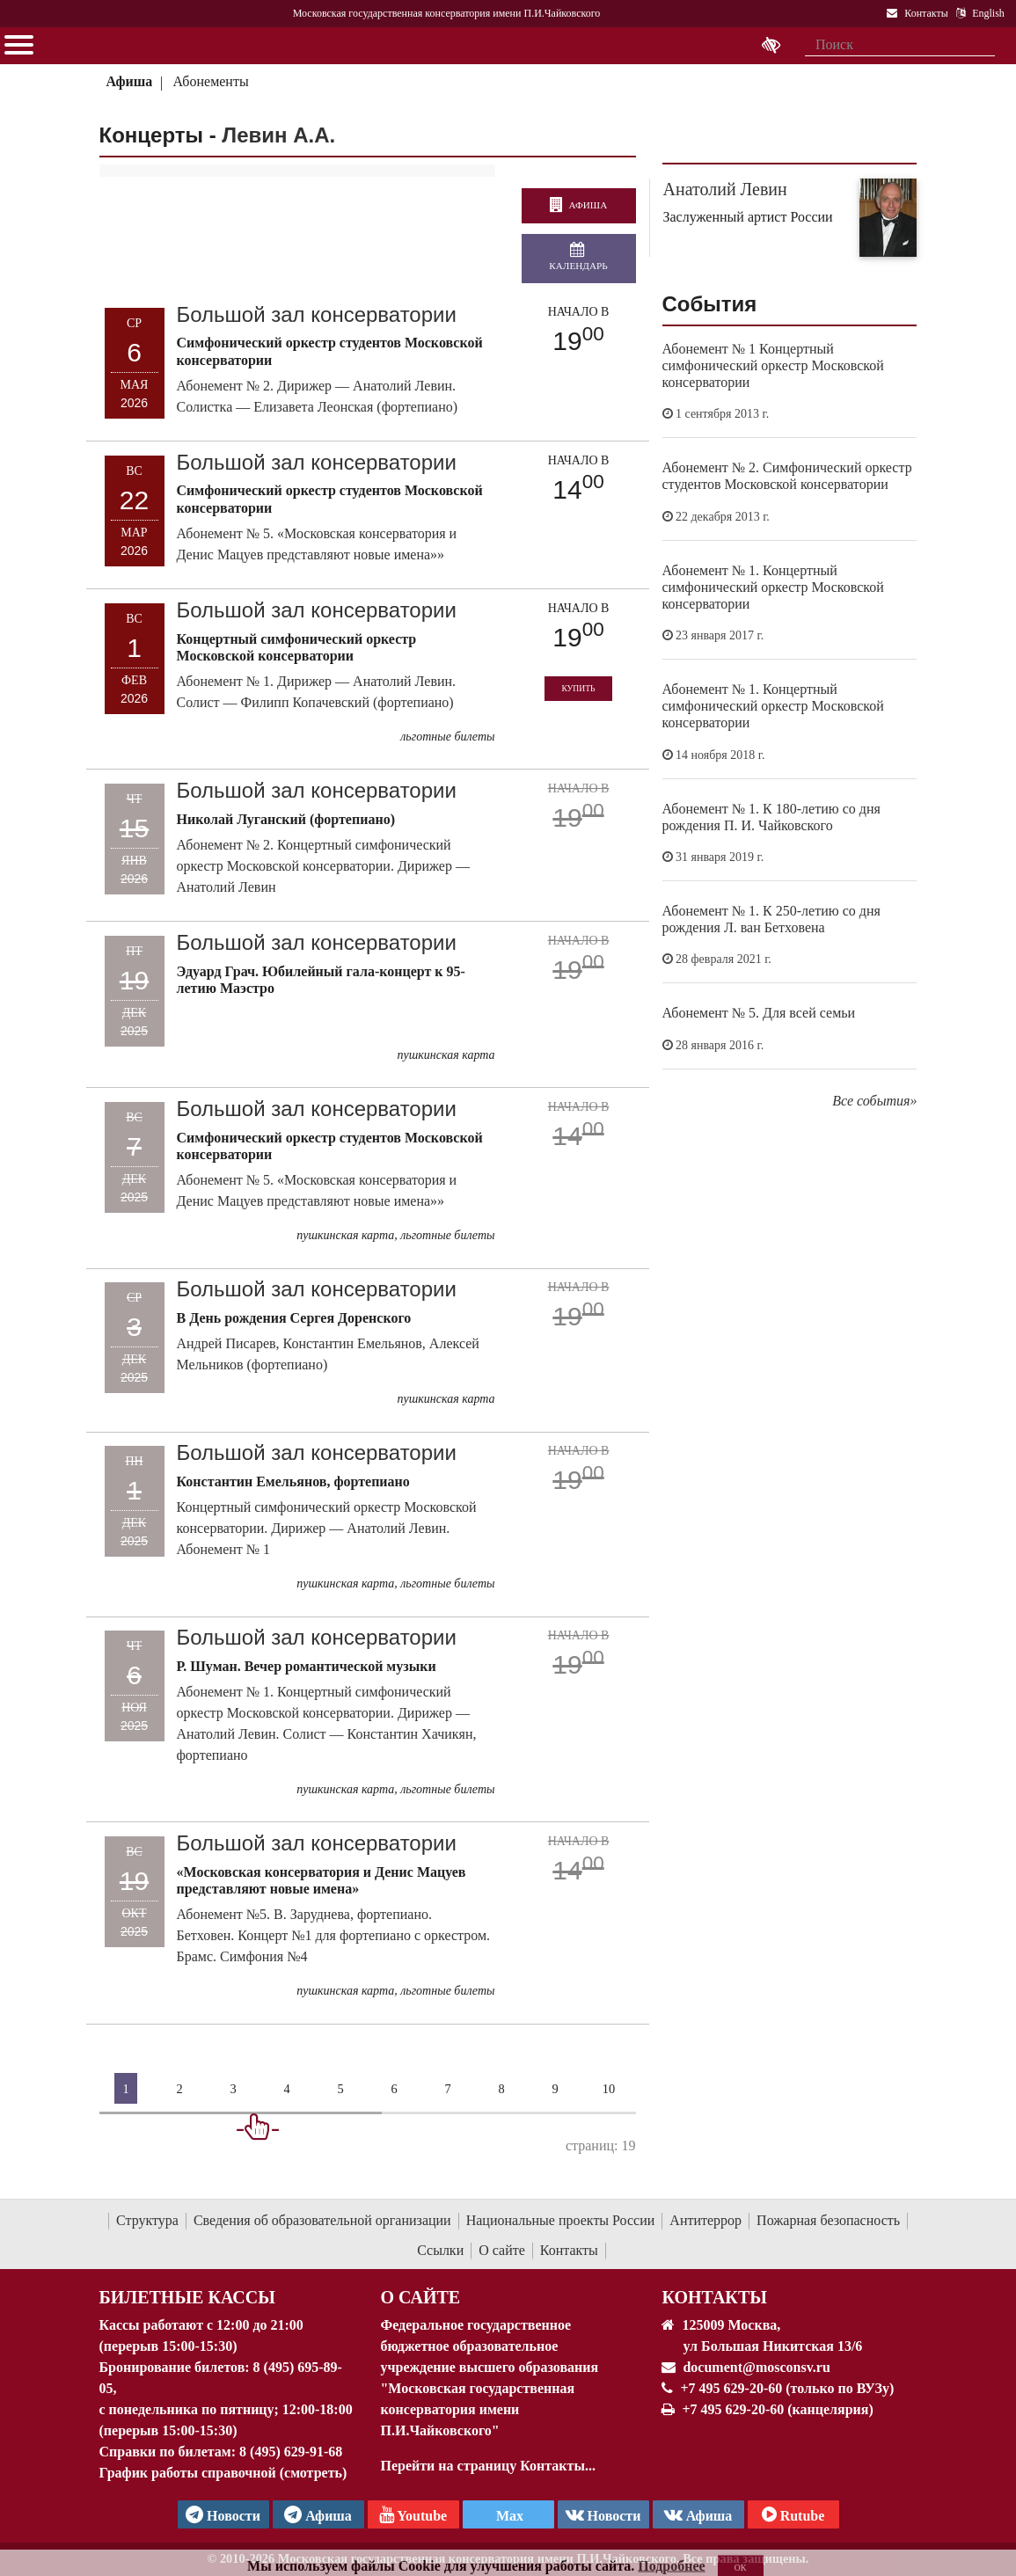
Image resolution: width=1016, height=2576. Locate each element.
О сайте (502, 2250)
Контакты (569, 2250)
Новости (603, 2514)
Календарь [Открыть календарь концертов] (578, 257)
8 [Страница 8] (501, 2089)
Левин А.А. (278, 135)
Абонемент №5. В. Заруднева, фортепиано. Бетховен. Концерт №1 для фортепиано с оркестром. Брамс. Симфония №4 (334, 1935)
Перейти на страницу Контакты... (487, 2465)
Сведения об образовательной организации (322, 2220)
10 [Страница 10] (609, 2089)
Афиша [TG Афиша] (318, 2514)
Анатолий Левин (725, 189)
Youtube (413, 2514)
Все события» (874, 1100)
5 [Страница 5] (340, 2089)
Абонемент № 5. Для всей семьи (759, 1012)
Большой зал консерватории (317, 314)
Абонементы (211, 81)
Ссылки (440, 2250)
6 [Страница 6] (394, 2089)
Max (508, 2515)
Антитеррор (705, 2220)
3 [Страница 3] (233, 2089)
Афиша (129, 81)
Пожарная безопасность (828, 2220)
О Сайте (420, 2297)
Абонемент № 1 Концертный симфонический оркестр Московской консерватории (773, 365)
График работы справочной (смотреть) (223, 2472)
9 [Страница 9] (555, 2089)
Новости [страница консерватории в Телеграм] (223, 2514)
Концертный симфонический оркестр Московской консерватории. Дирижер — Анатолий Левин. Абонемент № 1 (327, 1528)
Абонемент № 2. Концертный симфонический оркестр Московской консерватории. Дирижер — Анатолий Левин (323, 865)
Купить (578, 688)
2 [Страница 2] (179, 2089)
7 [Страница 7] (447, 2089)
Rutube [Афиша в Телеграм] (793, 2514)
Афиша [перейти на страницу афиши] (578, 206)
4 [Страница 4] (286, 2089)
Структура (147, 2220)
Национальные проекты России (560, 2220)
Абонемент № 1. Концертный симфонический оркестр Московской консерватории (773, 587)
